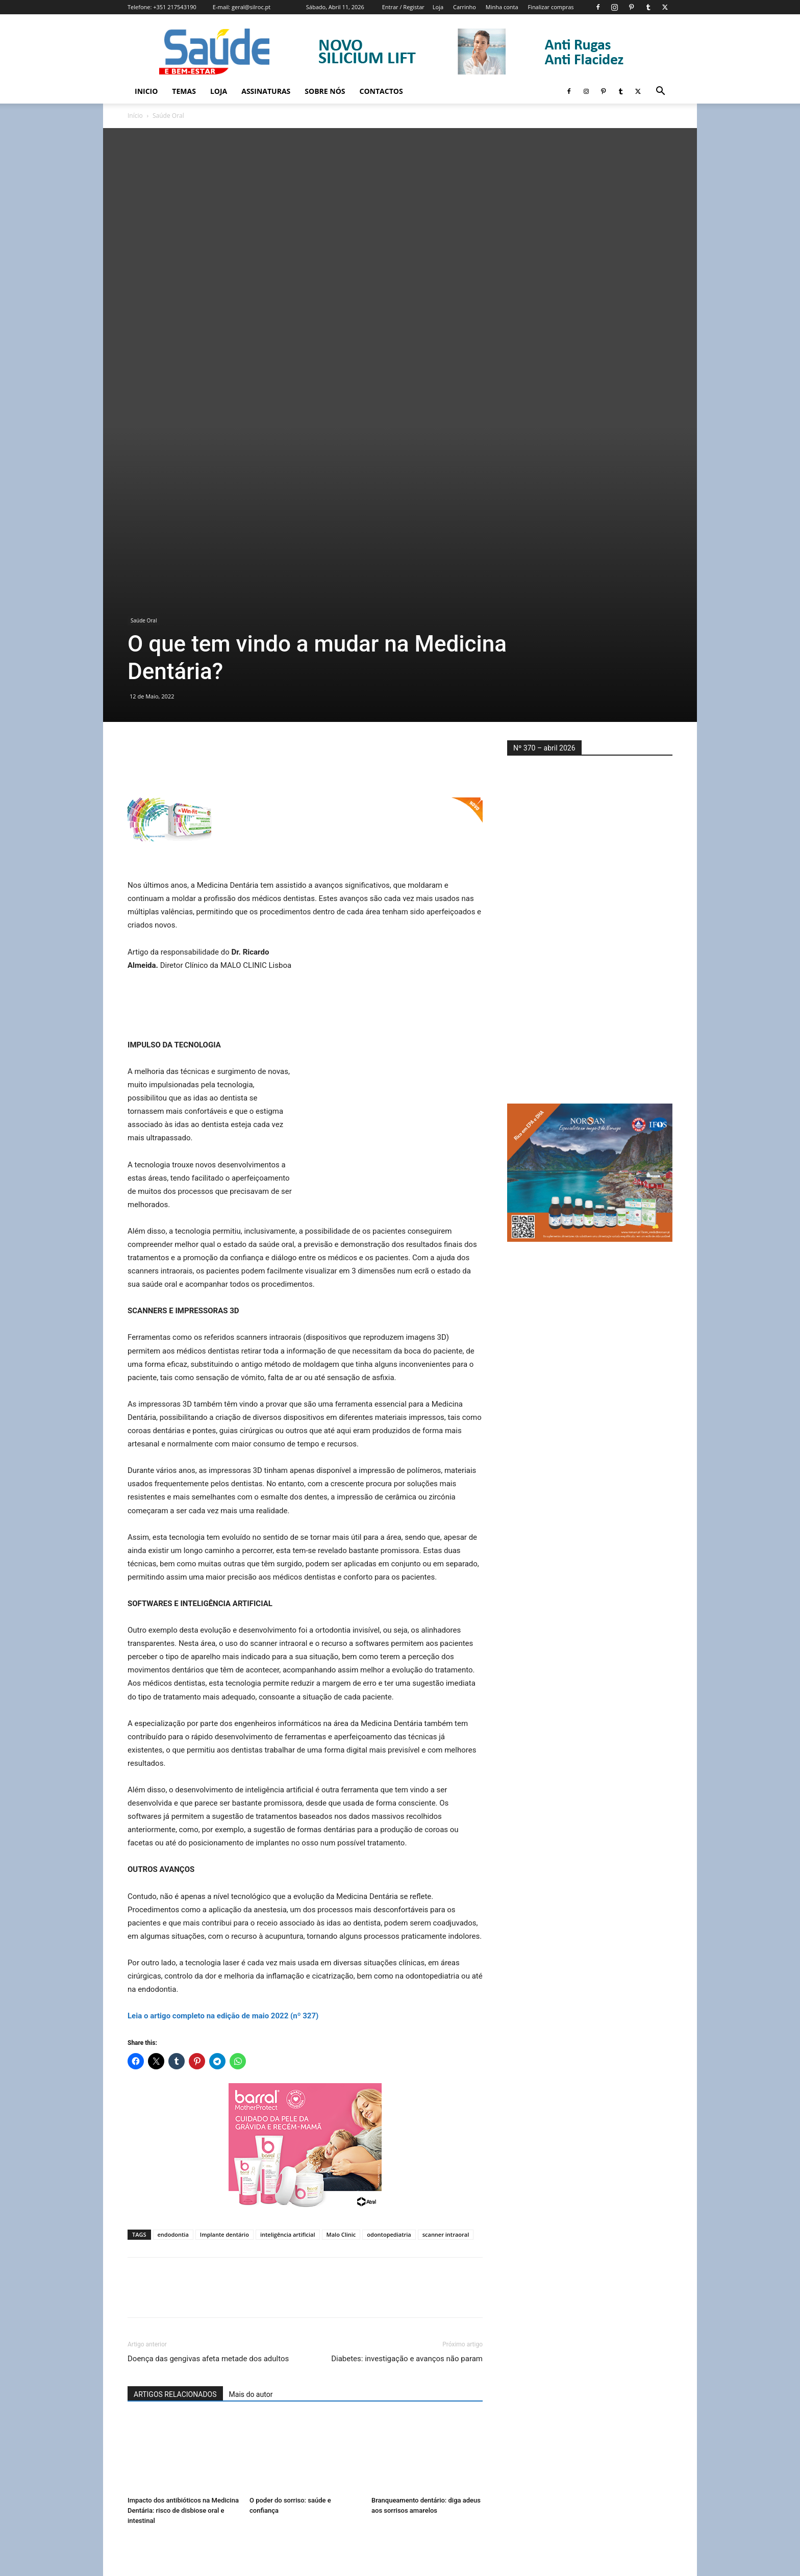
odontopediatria (389, 2029)
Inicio (146, 91)
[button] (660, 92)
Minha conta (502, 7)
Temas (184, 91)
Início (135, 115)
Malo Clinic (341, 2029)
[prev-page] (134, 2445)
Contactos (381, 91)
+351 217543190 (174, 7)
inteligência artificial (287, 2029)
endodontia (173, 2029)
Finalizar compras (550, 7)
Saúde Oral (144, 415)
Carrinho (464, 7)
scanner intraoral (445, 2029)
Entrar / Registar (403, 7)
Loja (438, 7)
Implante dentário (224, 2029)
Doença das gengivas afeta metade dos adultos (208, 2153)
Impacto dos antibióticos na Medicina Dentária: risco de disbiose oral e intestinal (183, 2305)
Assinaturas (265, 91)
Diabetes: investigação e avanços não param (407, 2153)
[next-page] (150, 2445)
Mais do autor (251, 2189)
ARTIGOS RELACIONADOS (175, 2189)
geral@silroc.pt (251, 7)
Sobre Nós (325, 91)
